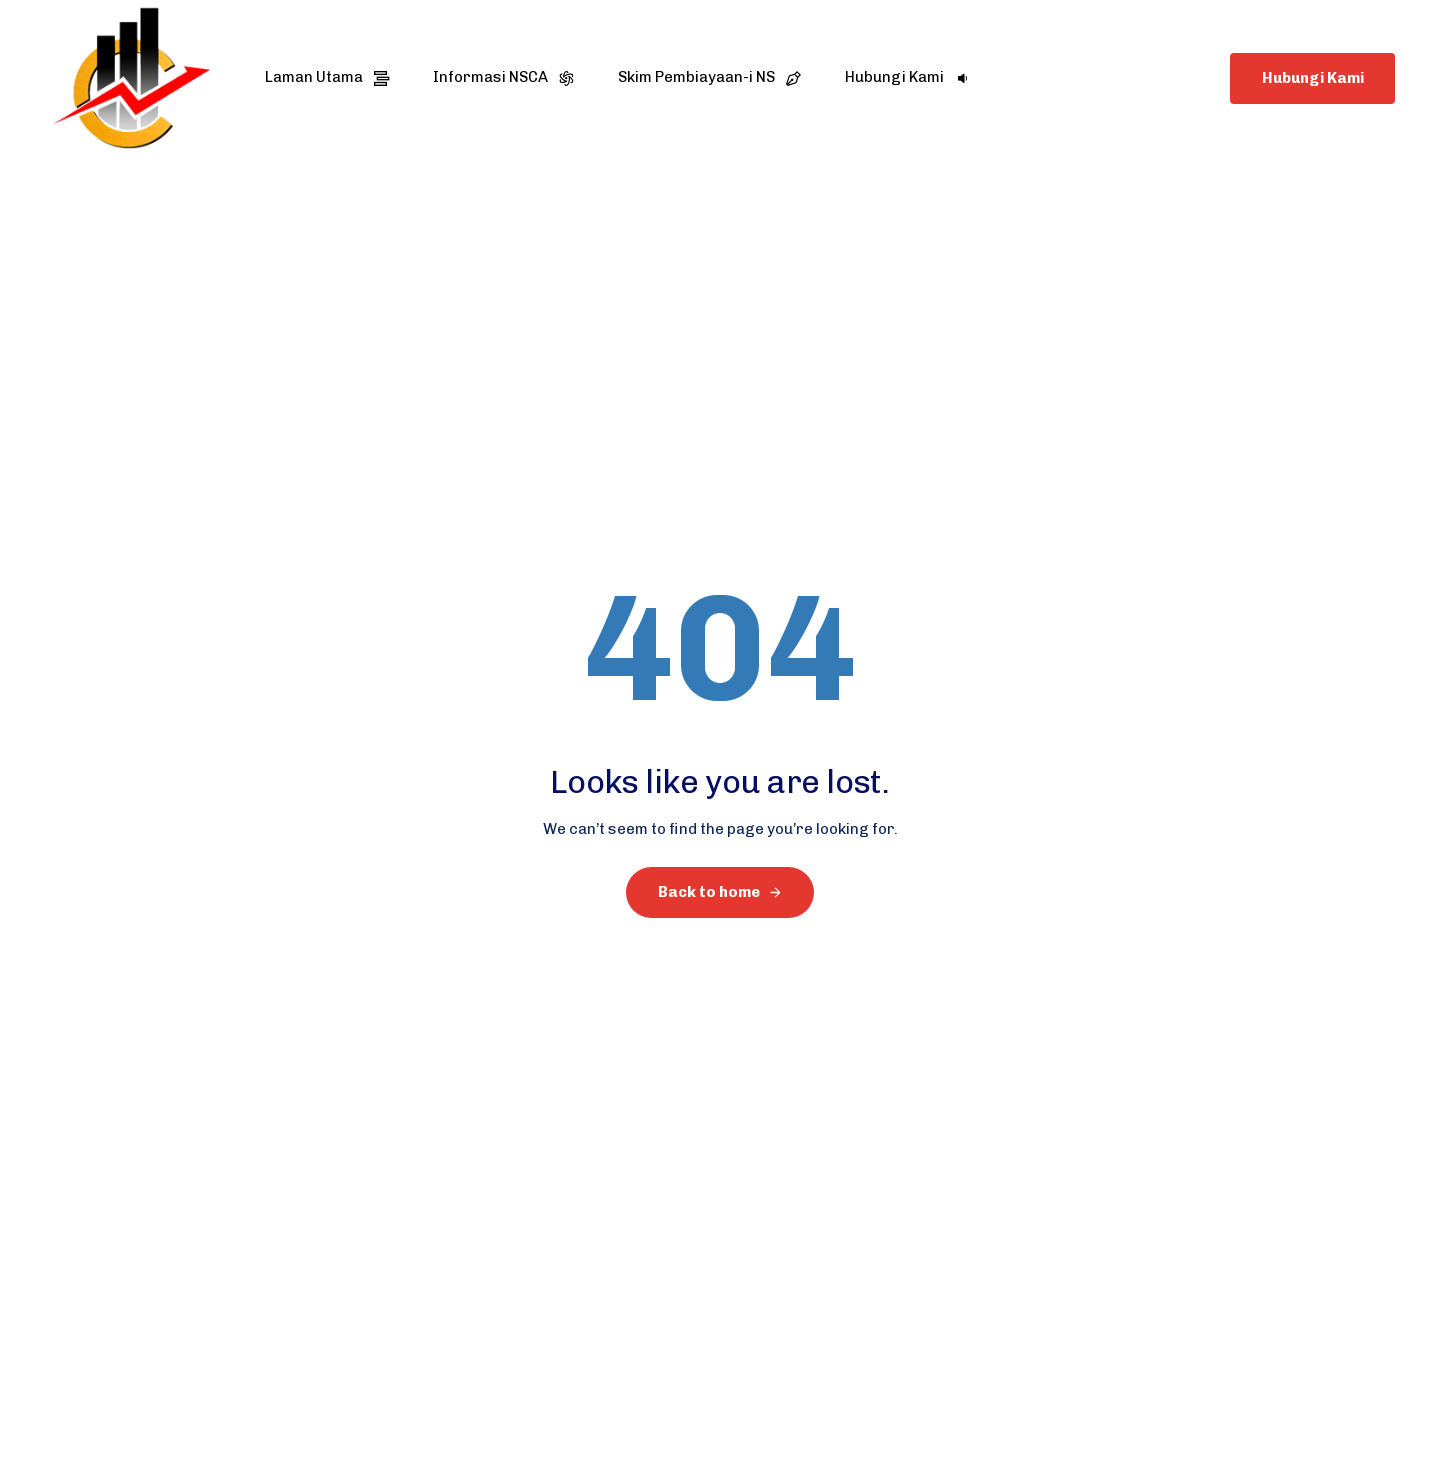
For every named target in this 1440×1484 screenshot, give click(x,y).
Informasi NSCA (503, 77)
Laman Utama (327, 77)
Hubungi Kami (907, 77)
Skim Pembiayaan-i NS (709, 77)
